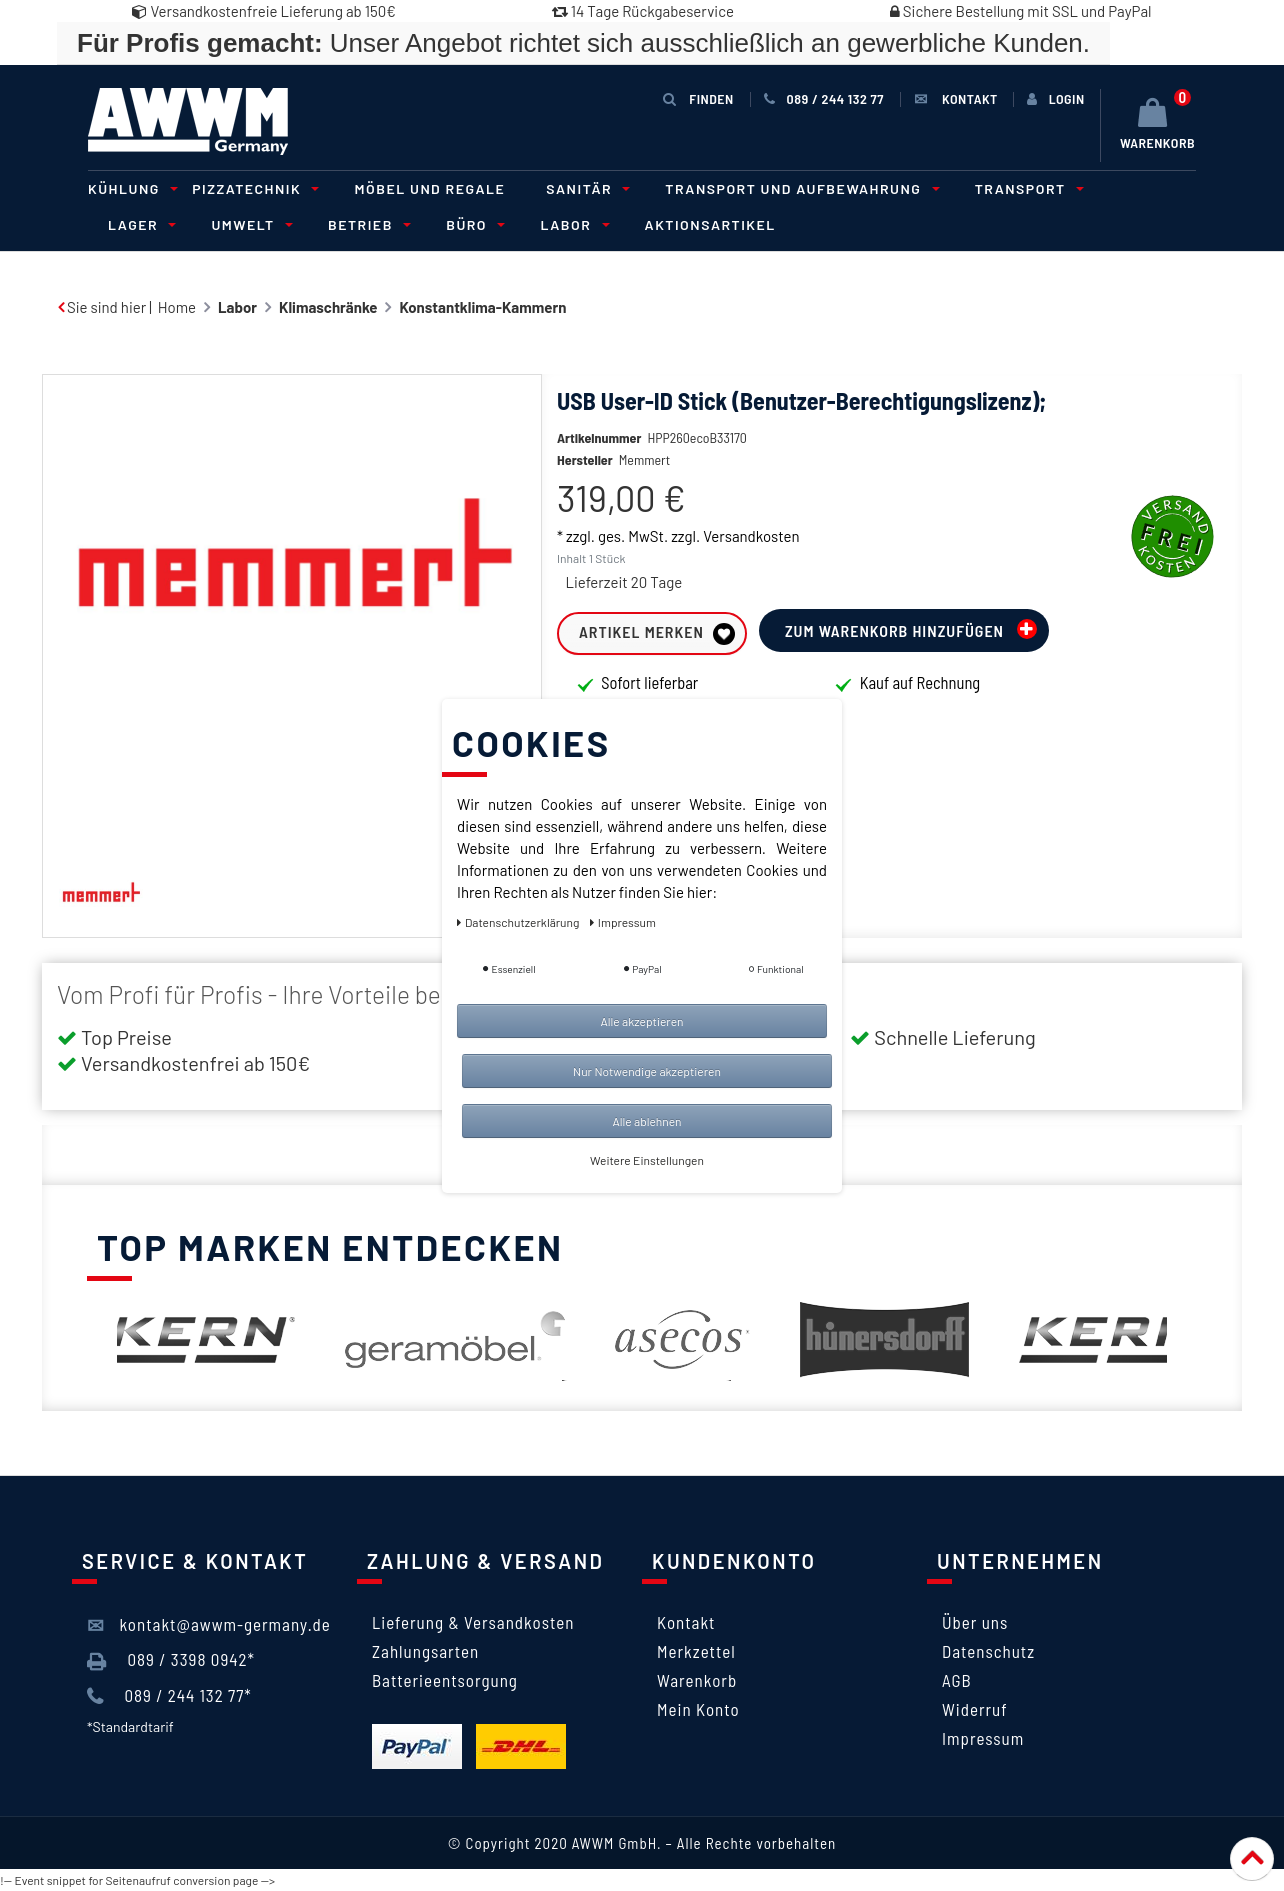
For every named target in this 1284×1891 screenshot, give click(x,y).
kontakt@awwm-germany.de (209, 1625)
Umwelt (249, 224)
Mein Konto (698, 1709)
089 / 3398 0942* (171, 1660)
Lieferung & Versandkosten (473, 1622)
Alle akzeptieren (641, 1021)
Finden (698, 98)
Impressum (983, 1738)
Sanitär (585, 188)
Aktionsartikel (710, 224)
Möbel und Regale (429, 188)
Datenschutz (988, 1651)
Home (177, 307)
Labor (571, 224)
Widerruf (975, 1709)
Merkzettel (696, 1651)
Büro (472, 224)
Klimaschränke (328, 307)
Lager (139, 224)
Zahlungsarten (425, 1651)
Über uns (975, 1622)
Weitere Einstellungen (647, 1160)
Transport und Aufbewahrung (799, 188)
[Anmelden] (1056, 99)
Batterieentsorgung (445, 1680)
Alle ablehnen (646, 1121)
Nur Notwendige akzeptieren (647, 1071)
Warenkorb (697, 1680)
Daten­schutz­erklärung (519, 922)
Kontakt (686, 1622)
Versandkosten (751, 566)
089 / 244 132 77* (169, 1696)
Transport (1026, 188)
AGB (957, 1680)
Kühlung (130, 188)
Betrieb (366, 224)
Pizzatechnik (252, 188)
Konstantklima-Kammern (482, 307)
